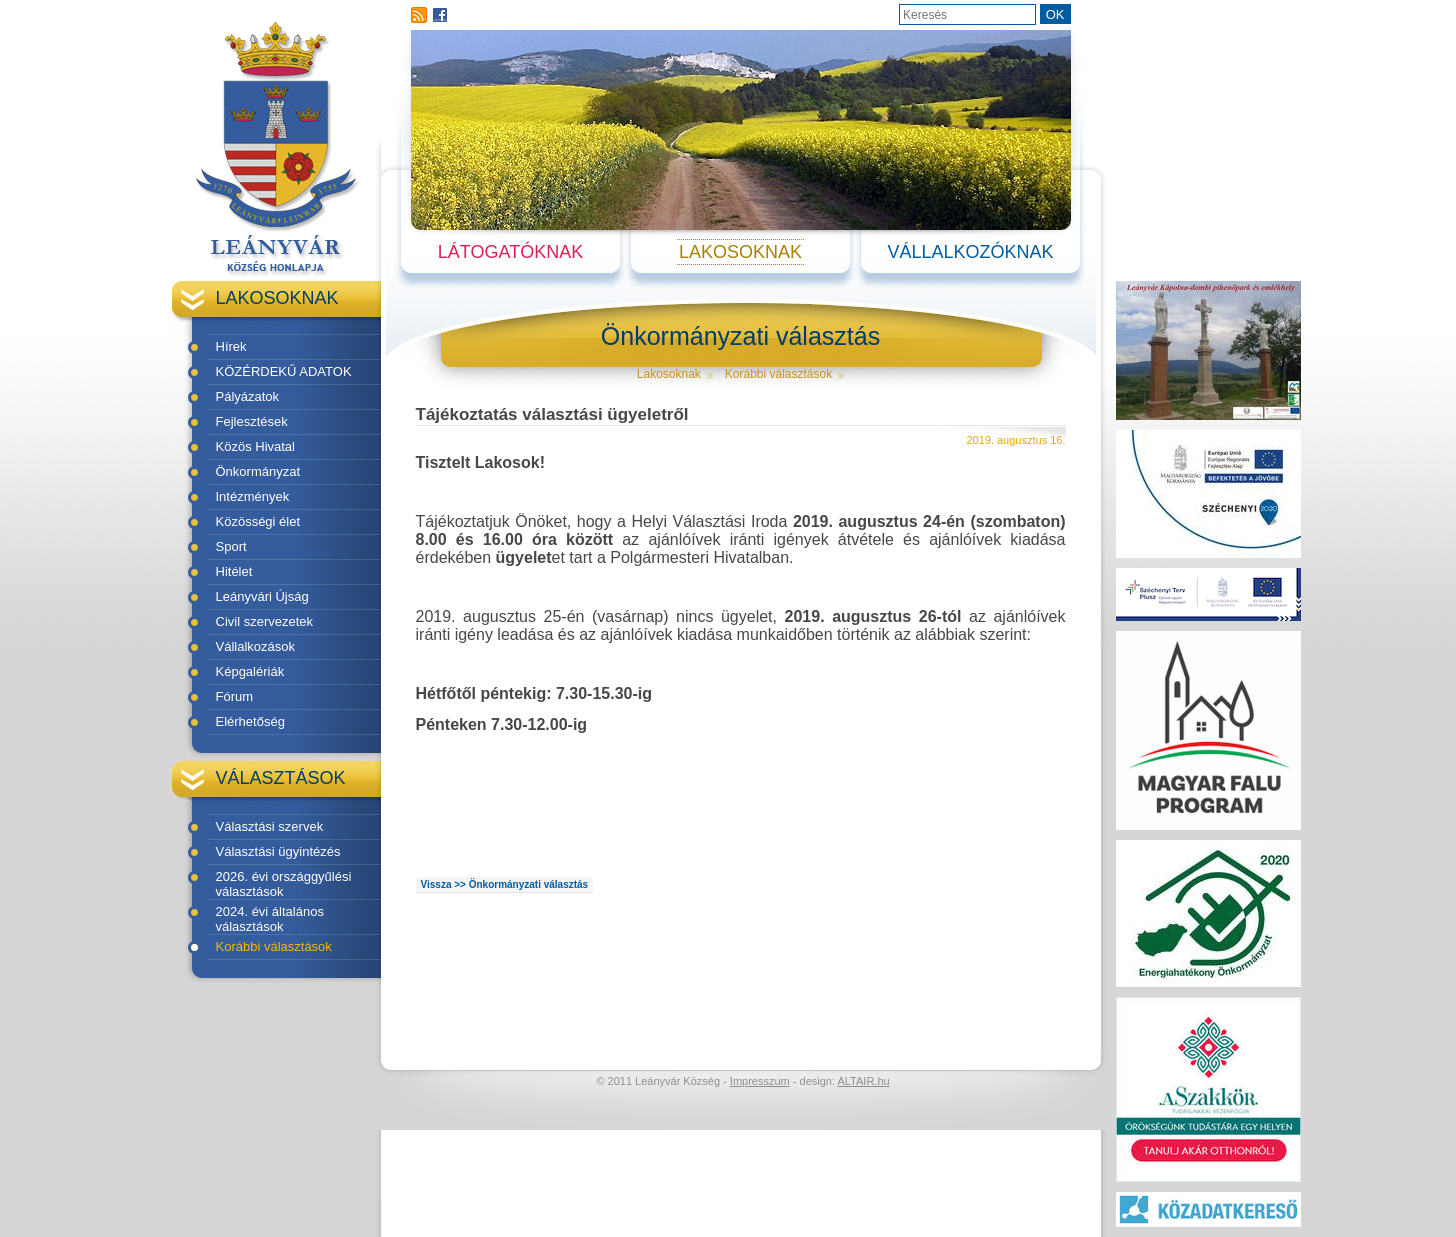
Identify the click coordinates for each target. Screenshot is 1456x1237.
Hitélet (234, 571)
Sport (231, 546)
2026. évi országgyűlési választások (284, 884)
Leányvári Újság (262, 596)
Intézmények (253, 496)
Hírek (231, 346)
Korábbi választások (274, 946)
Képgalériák (250, 671)
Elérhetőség (250, 721)
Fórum (235, 696)
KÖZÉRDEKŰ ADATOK (284, 371)
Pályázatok (248, 396)
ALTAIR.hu (863, 1081)
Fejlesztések (252, 421)
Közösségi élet (258, 521)
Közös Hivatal (255, 446)
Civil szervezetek (265, 621)
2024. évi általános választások (270, 919)
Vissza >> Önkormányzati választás (505, 884)
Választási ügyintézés (278, 851)
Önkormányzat (258, 471)
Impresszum (760, 1081)
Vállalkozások (256, 646)
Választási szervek (270, 826)
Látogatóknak (510, 252)
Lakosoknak (740, 252)
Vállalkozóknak (970, 252)
